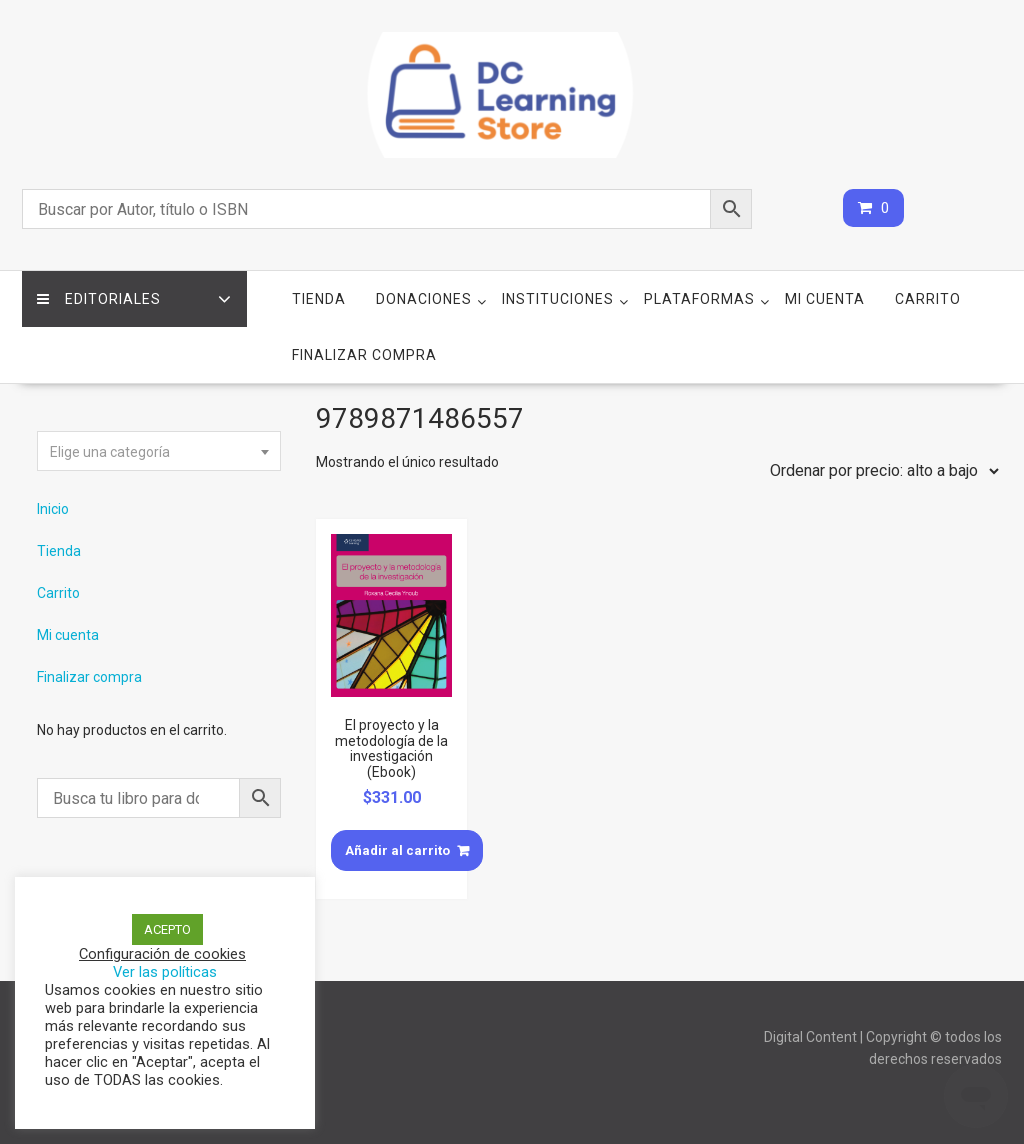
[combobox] (159, 451)
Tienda (319, 299)
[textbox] (159, 452)
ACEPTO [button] (167, 929)
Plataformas (699, 299)
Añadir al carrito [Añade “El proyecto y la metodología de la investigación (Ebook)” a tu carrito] (397, 850)
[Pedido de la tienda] (880, 471)
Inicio (53, 509)
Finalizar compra (364, 355)
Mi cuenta (825, 299)
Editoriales (99, 299)
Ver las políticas (165, 972)
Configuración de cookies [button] (162, 954)
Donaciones (424, 299)
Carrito (928, 299)
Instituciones (558, 299)
